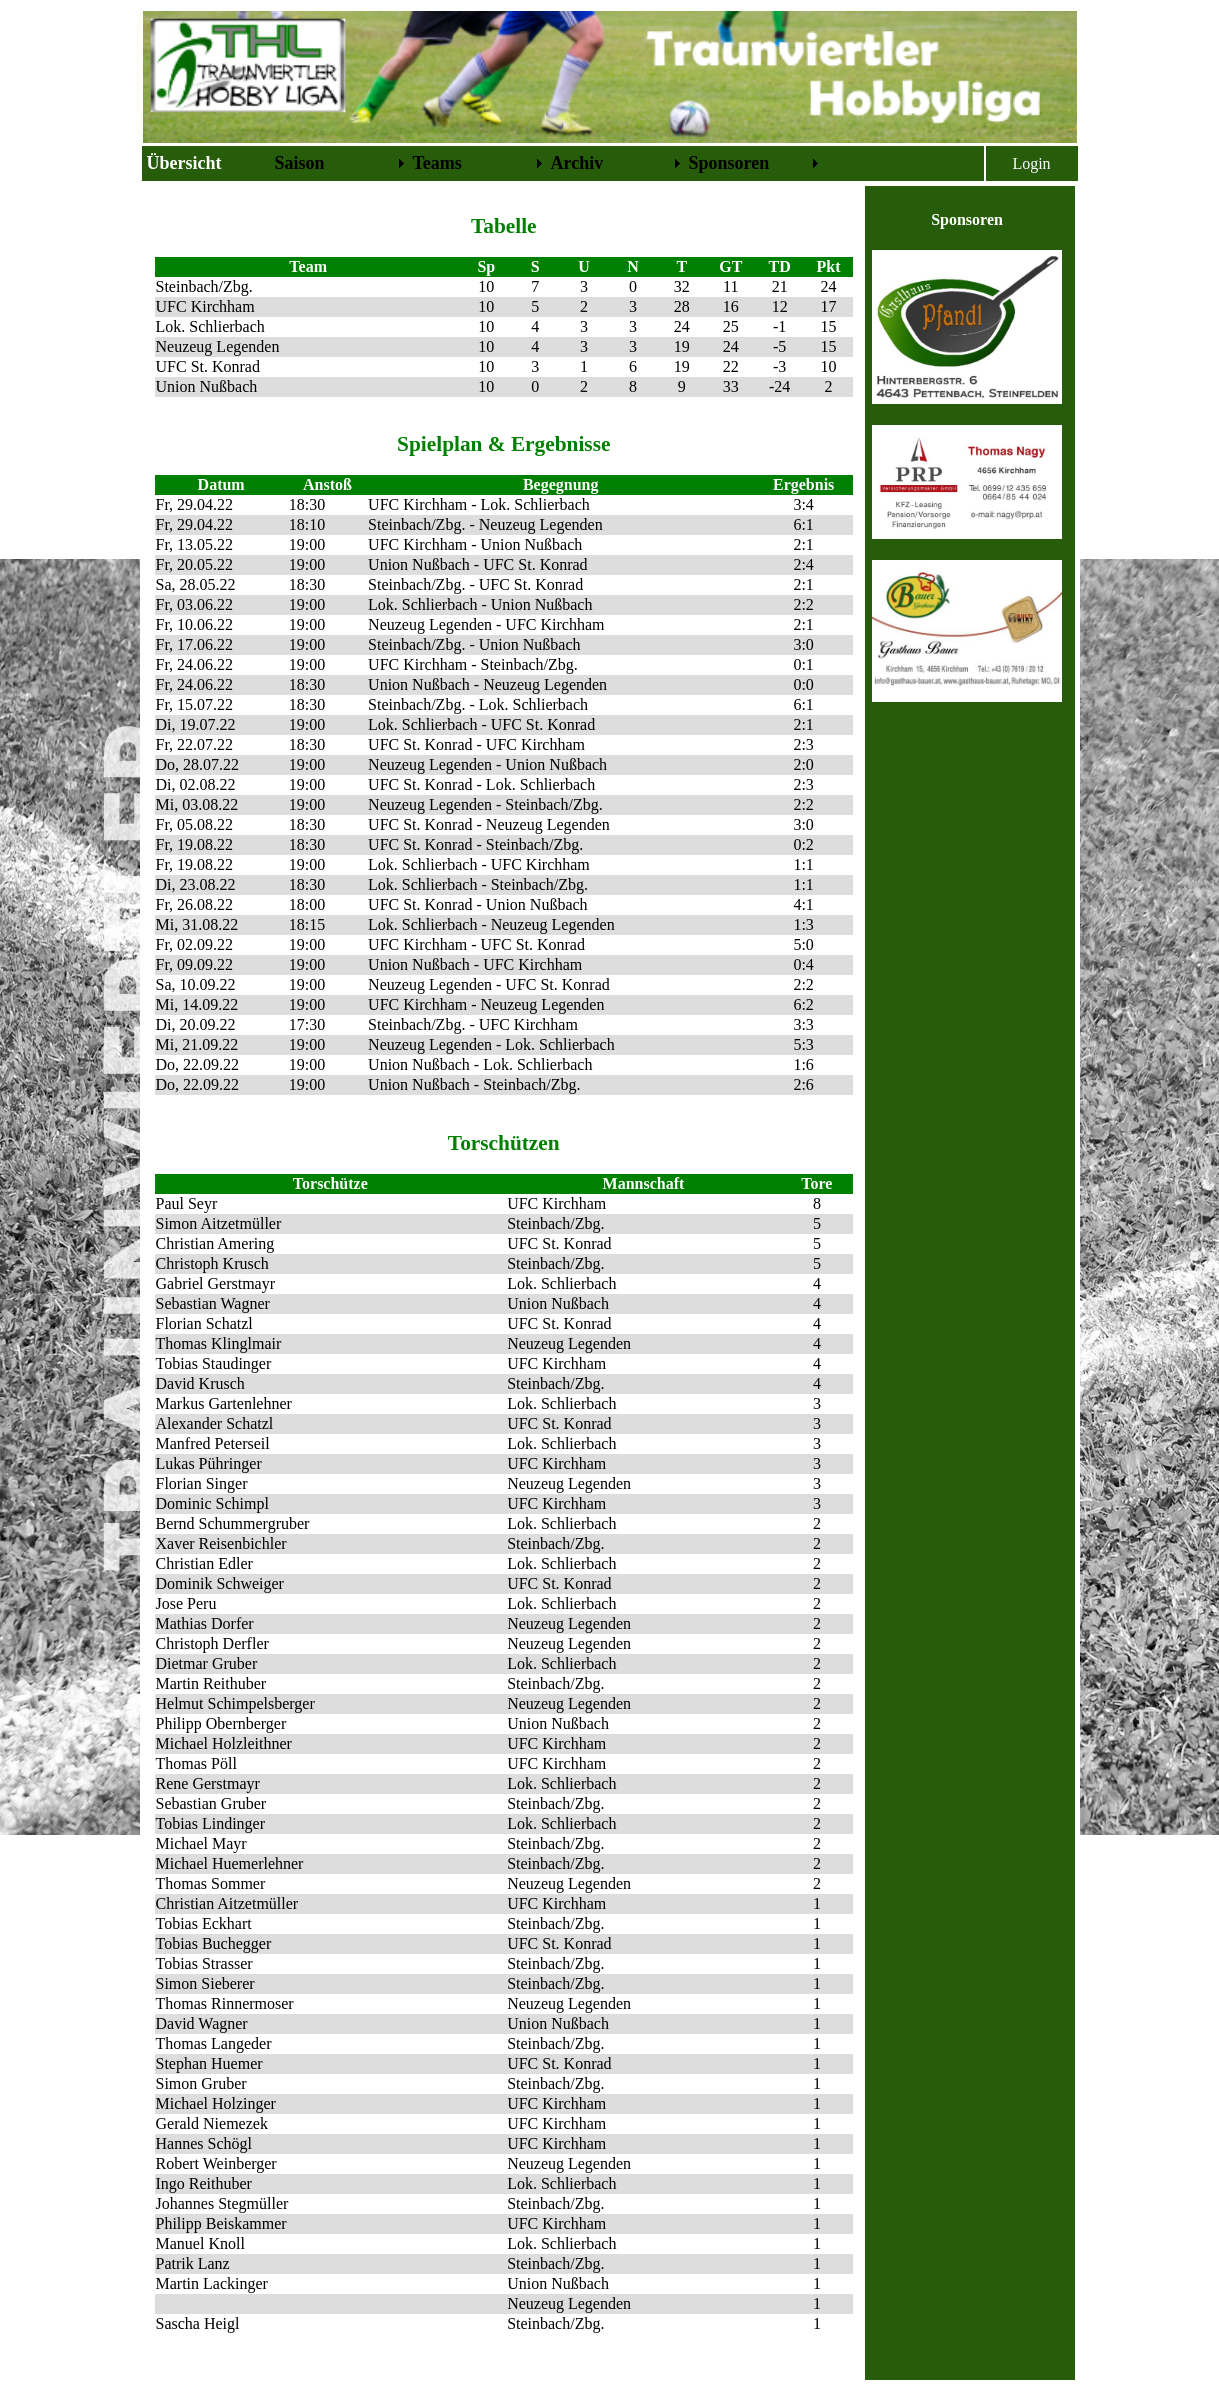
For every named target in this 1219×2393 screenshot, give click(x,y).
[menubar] (483, 163)
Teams (437, 163)
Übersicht (184, 163)
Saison (300, 163)
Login (1031, 163)
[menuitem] (207, 163)
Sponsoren (729, 163)
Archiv (577, 163)
